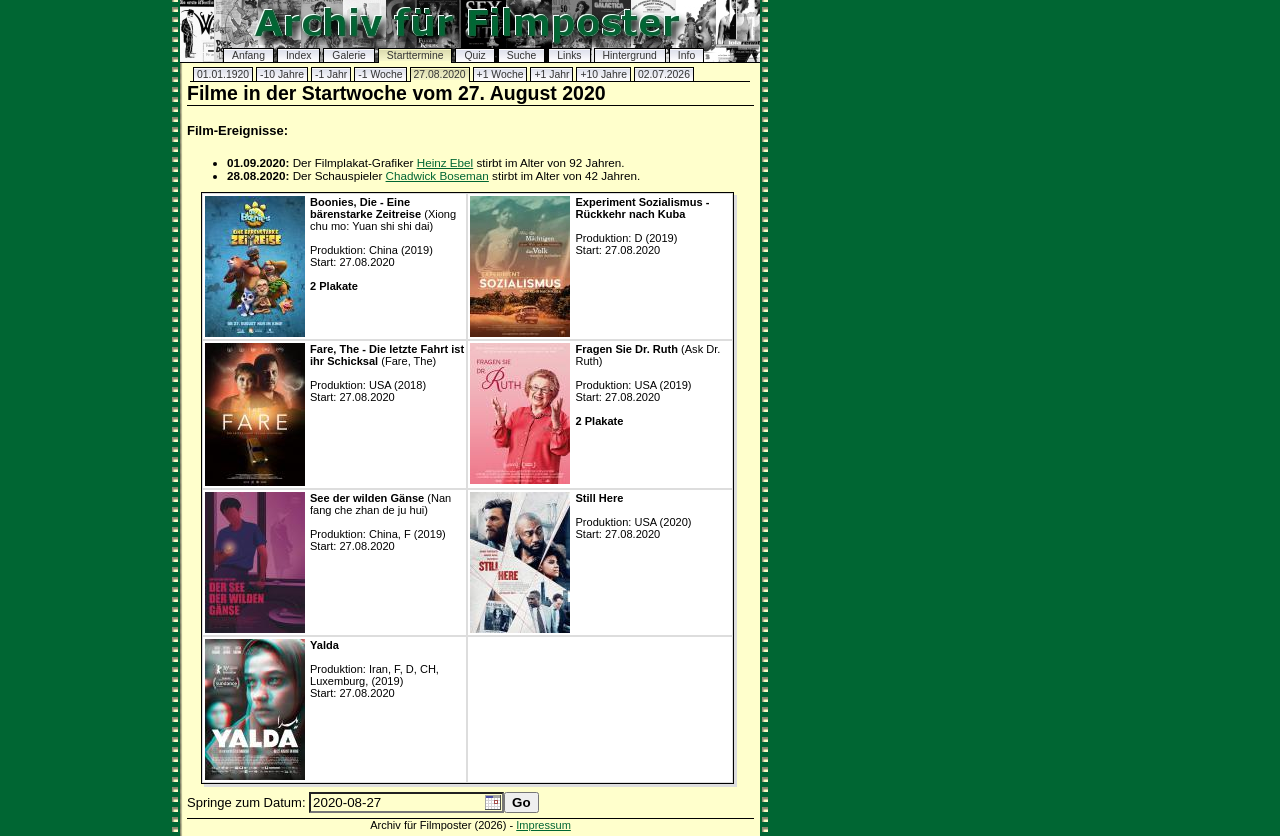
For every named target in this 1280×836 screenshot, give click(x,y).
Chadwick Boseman (437, 175)
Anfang (248, 55)
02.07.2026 (664, 74)
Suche (521, 55)
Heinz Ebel (445, 162)
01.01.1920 (223, 74)
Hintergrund (630, 55)
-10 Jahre (282, 74)
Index (298, 55)
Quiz (474, 55)
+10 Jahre (603, 74)
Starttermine (415, 55)
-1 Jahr (331, 74)
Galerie (349, 55)
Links (569, 55)
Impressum (543, 825)
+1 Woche (500, 74)
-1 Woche (380, 74)
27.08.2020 (440, 74)
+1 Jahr (551, 74)
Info (686, 55)
